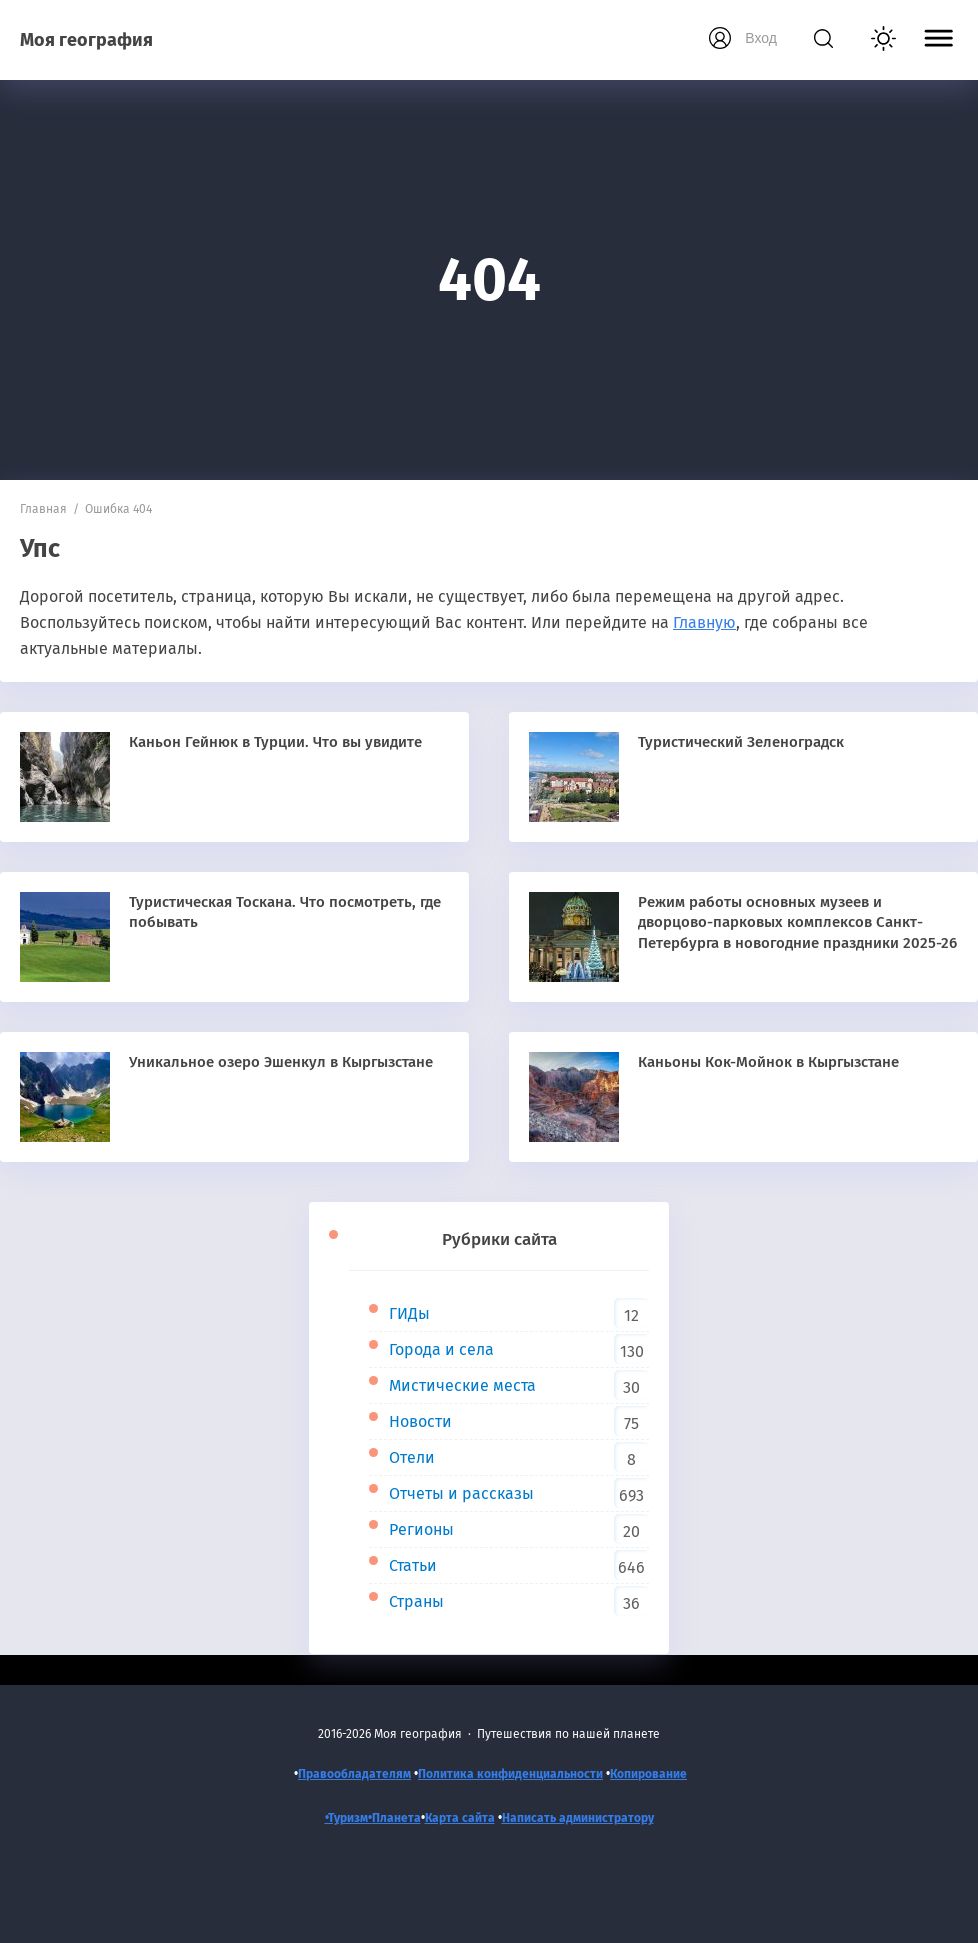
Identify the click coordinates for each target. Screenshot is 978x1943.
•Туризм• (348, 1818)
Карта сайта (460, 1818)
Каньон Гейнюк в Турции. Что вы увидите (275, 742)
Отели (412, 1457)
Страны (416, 1601)
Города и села (441, 1349)
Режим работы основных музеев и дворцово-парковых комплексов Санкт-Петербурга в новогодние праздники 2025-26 (797, 922)
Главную (704, 622)
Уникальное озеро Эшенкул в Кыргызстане (281, 1062)
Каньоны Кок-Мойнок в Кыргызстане (768, 1062)
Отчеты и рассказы (461, 1493)
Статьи (413, 1565)
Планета (396, 1818)
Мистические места (462, 1385)
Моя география (86, 40)
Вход (761, 38)
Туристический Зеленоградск (741, 742)
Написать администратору (578, 1818)
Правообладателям (354, 1774)
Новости (420, 1421)
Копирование (648, 1774)
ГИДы (409, 1313)
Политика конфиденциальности (510, 1774)
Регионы (421, 1529)
